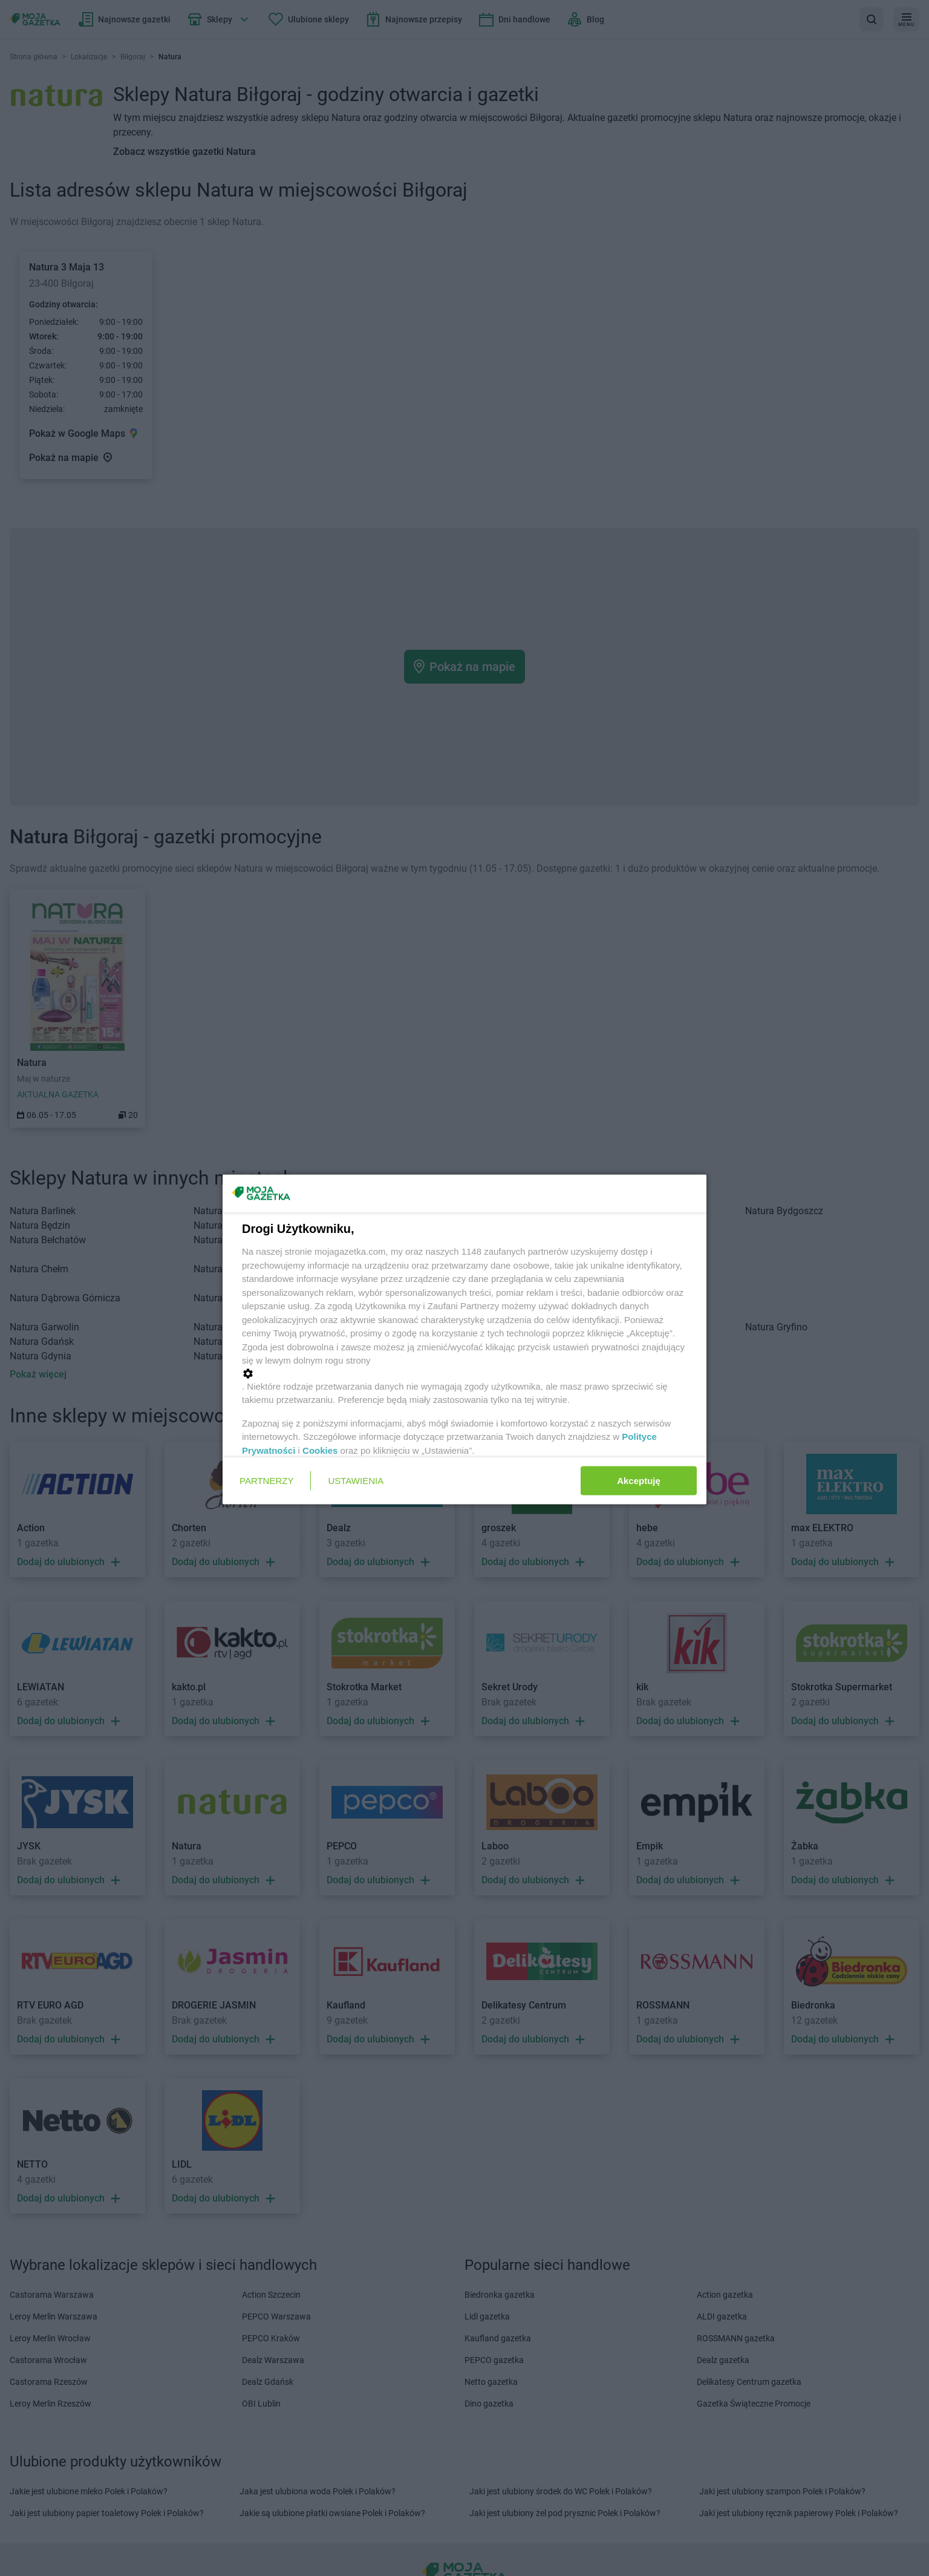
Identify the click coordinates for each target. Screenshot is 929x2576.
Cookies (319, 1450)
